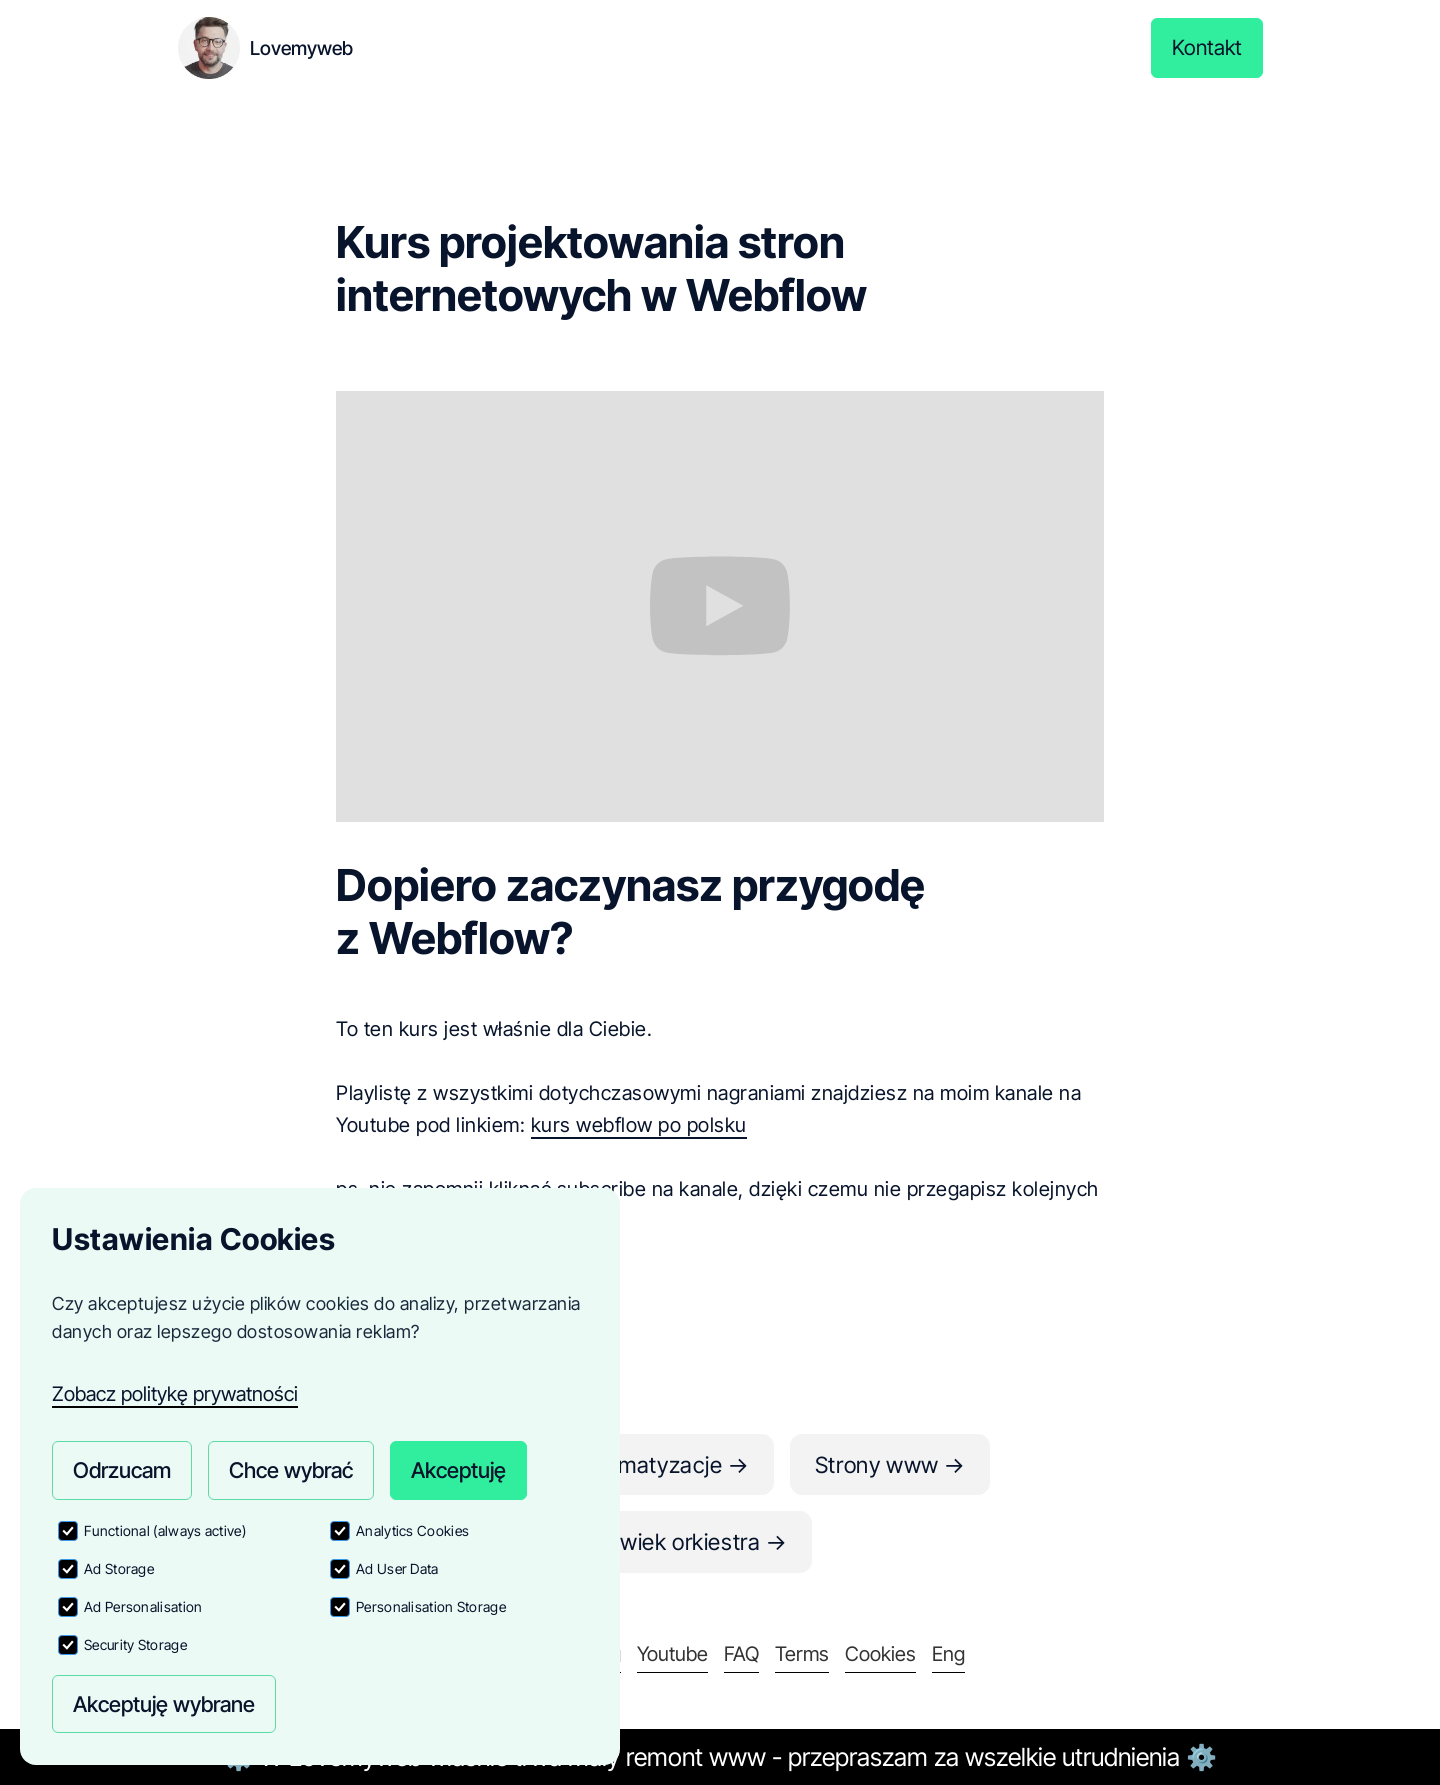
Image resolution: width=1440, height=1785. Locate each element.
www (737, 1757)
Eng (948, 1654)
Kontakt (1205, 47)
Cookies (880, 1654)
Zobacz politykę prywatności (175, 1382)
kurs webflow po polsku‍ (639, 1125)
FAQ (741, 1654)
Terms (802, 1654)
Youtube (672, 1654)
